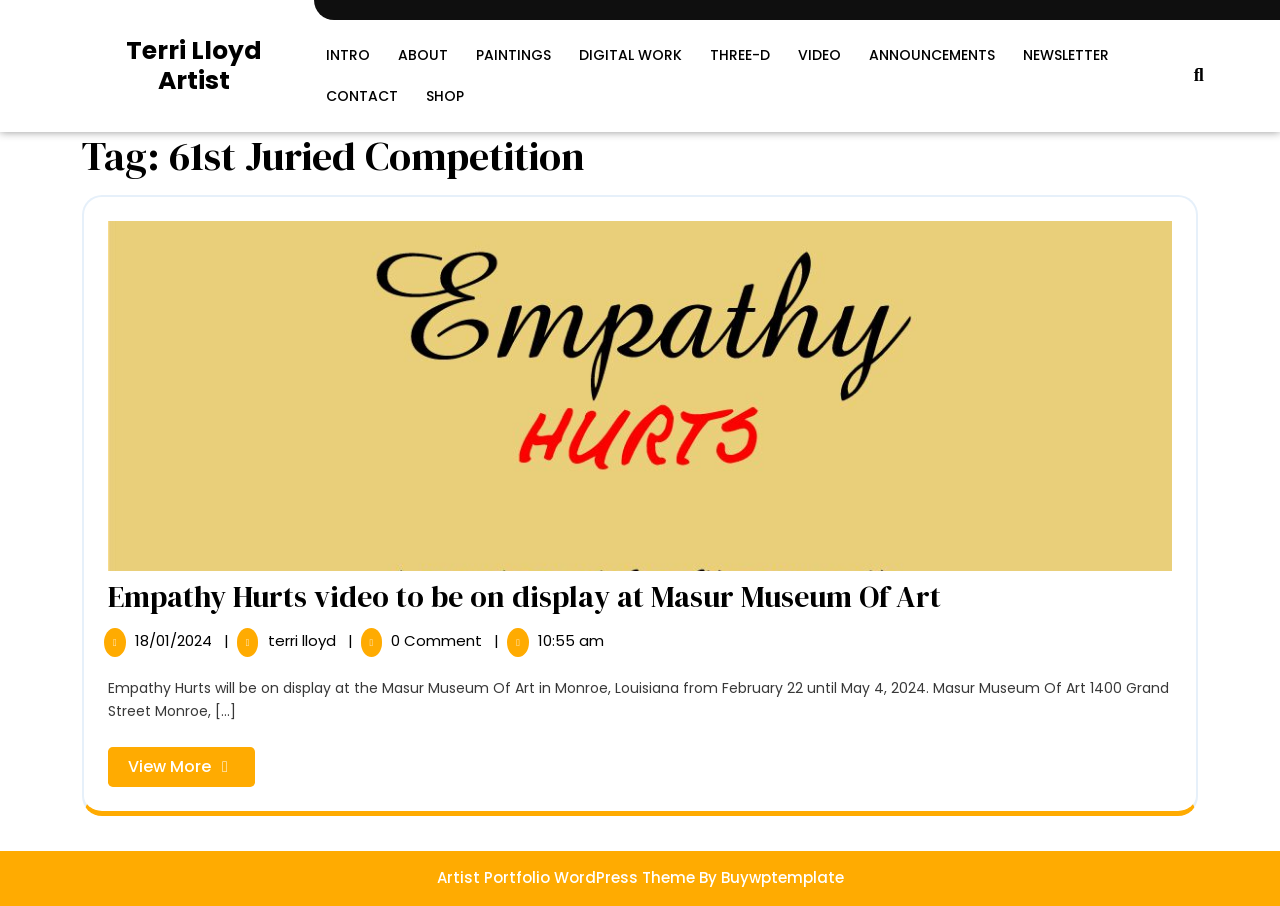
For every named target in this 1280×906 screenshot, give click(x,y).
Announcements (932, 55)
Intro (348, 55)
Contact (362, 96)
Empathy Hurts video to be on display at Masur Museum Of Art (524, 596)
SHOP (445, 96)
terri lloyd (304, 640)
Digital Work (630, 55)
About (423, 55)
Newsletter (1066, 55)
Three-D (740, 55)
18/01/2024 (175, 640)
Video (819, 55)
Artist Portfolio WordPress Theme (566, 877)
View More (191, 770)
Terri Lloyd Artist (194, 65)
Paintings (513, 55)
